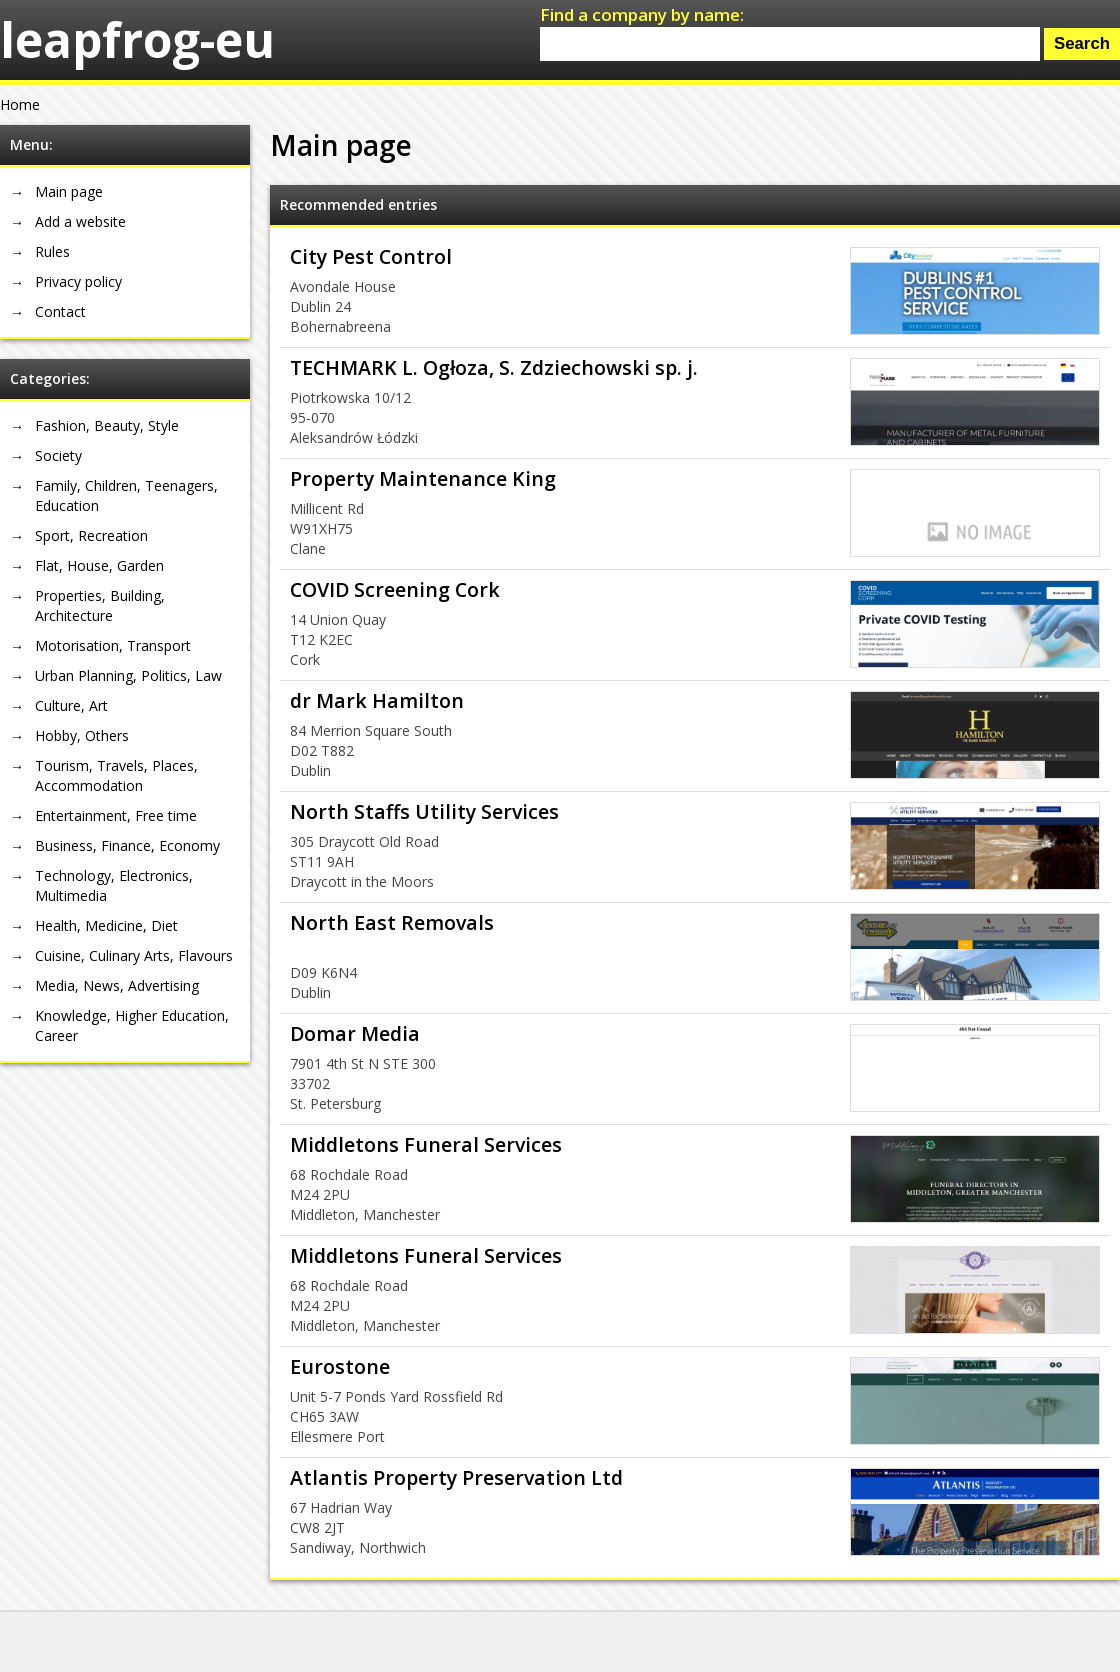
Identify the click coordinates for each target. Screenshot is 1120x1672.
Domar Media (355, 1033)
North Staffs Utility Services (424, 811)
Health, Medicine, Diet (106, 925)
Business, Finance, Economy (127, 845)
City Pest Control (371, 256)
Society (58, 455)
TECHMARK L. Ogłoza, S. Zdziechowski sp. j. (494, 367)
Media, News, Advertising (117, 985)
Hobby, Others (82, 735)
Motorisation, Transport (113, 645)
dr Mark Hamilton (377, 700)
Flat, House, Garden (99, 565)
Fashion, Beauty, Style (107, 425)
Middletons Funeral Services (426, 1144)
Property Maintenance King (423, 478)
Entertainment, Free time (116, 815)
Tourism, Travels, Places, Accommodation (116, 775)
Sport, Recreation (91, 535)
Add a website (80, 221)
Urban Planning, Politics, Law (128, 675)
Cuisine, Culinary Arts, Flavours (134, 955)
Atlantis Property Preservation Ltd (456, 1477)
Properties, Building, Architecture (100, 605)
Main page (69, 191)
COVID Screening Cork (395, 589)
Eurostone (340, 1366)
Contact (60, 311)
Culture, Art (71, 705)
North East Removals (392, 922)
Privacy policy (78, 281)
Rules (52, 251)
